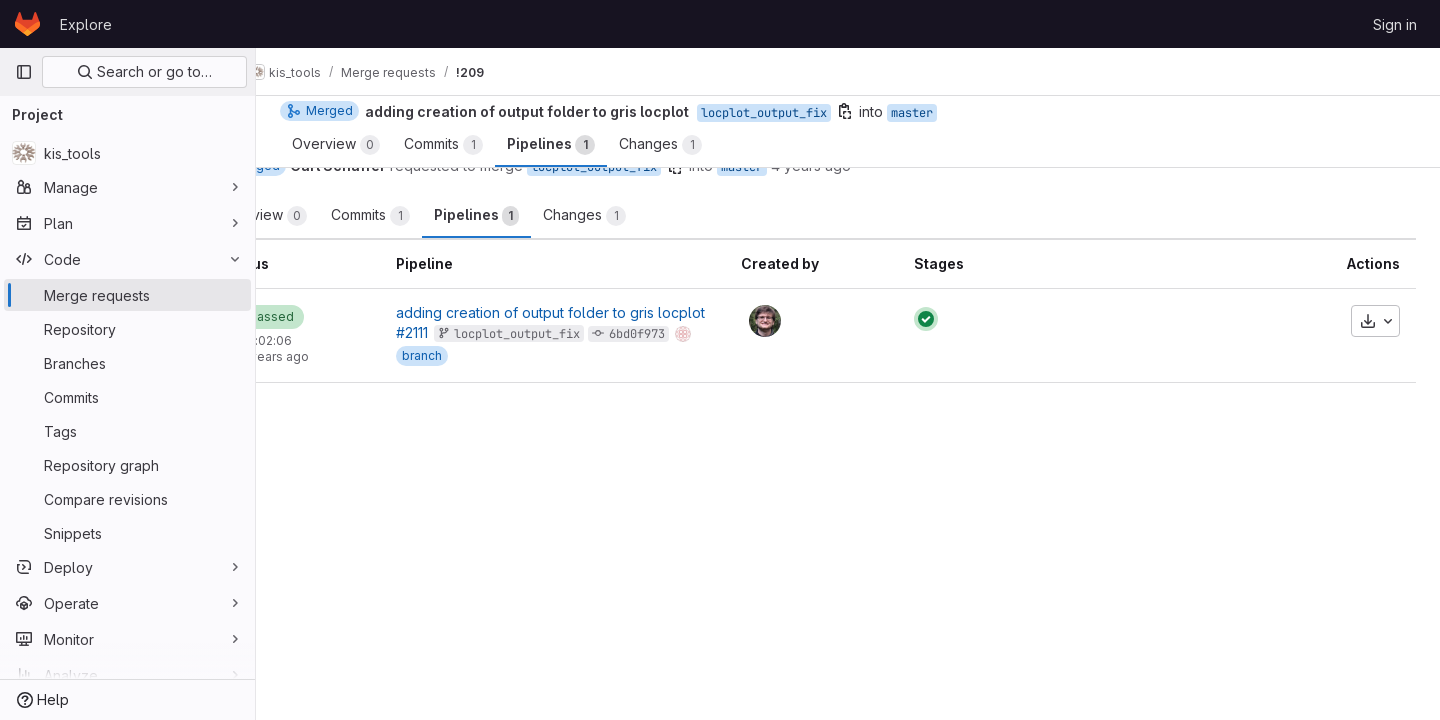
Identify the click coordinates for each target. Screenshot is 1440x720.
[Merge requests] (127, 295)
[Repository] (127, 329)
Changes (657, 216)
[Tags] (127, 431)
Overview (336, 216)
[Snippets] (127, 533)
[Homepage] (27, 24)
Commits (443, 216)
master (815, 167)
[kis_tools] (127, 153)
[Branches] (127, 363)
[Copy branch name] (748, 166)
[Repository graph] (127, 465)
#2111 (474, 332)
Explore (86, 24)
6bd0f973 (699, 334)
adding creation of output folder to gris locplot (612, 312)
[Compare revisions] (127, 499)
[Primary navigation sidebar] (24, 72)
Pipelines (549, 216)
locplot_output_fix (667, 167)
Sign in (1395, 24)
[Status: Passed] (336, 317)
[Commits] (127, 397)
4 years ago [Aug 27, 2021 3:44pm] (884, 165)
